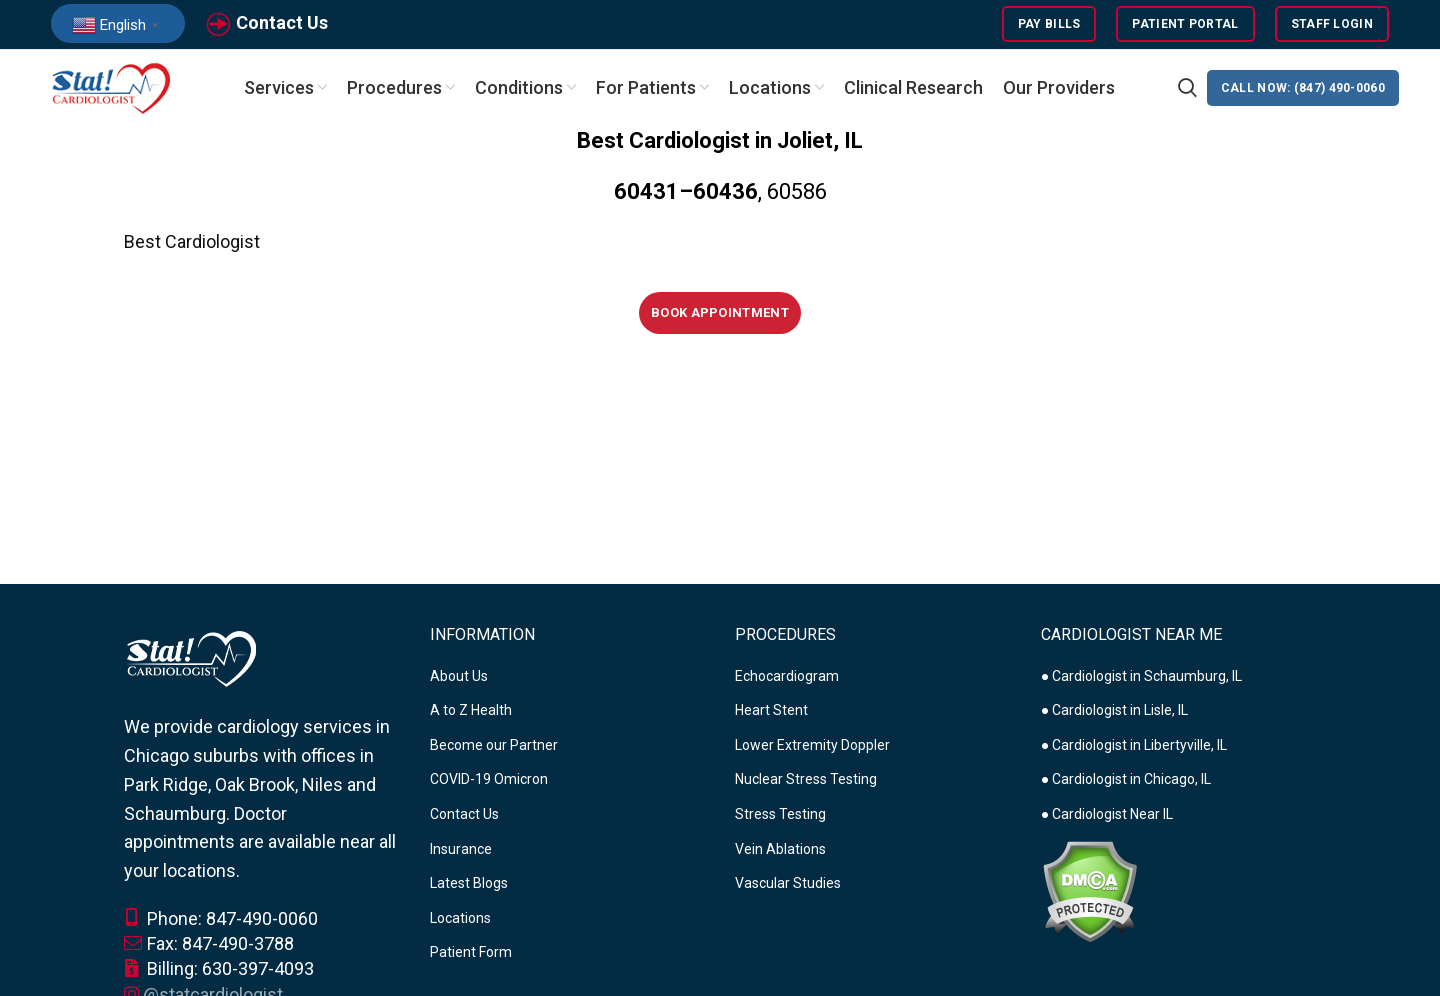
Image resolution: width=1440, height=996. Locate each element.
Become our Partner (494, 748)
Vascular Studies (788, 886)
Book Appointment (720, 314)
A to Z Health (471, 713)
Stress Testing (780, 817)
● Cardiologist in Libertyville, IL (1134, 748)
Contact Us (282, 23)
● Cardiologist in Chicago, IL (1126, 782)
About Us (459, 678)
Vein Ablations (780, 851)
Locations (460, 921)
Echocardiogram (787, 678)
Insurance (461, 851)
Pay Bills (1049, 25)
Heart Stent (771, 713)
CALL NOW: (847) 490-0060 (1303, 90)
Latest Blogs (469, 886)
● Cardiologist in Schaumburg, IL (1141, 678)
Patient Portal (1185, 25)
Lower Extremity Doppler (812, 748)
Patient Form (471, 955)
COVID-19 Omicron (489, 782)
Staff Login (1332, 25)
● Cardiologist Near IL (1107, 817)
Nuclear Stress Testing (806, 782)
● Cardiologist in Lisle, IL (1114, 713)
